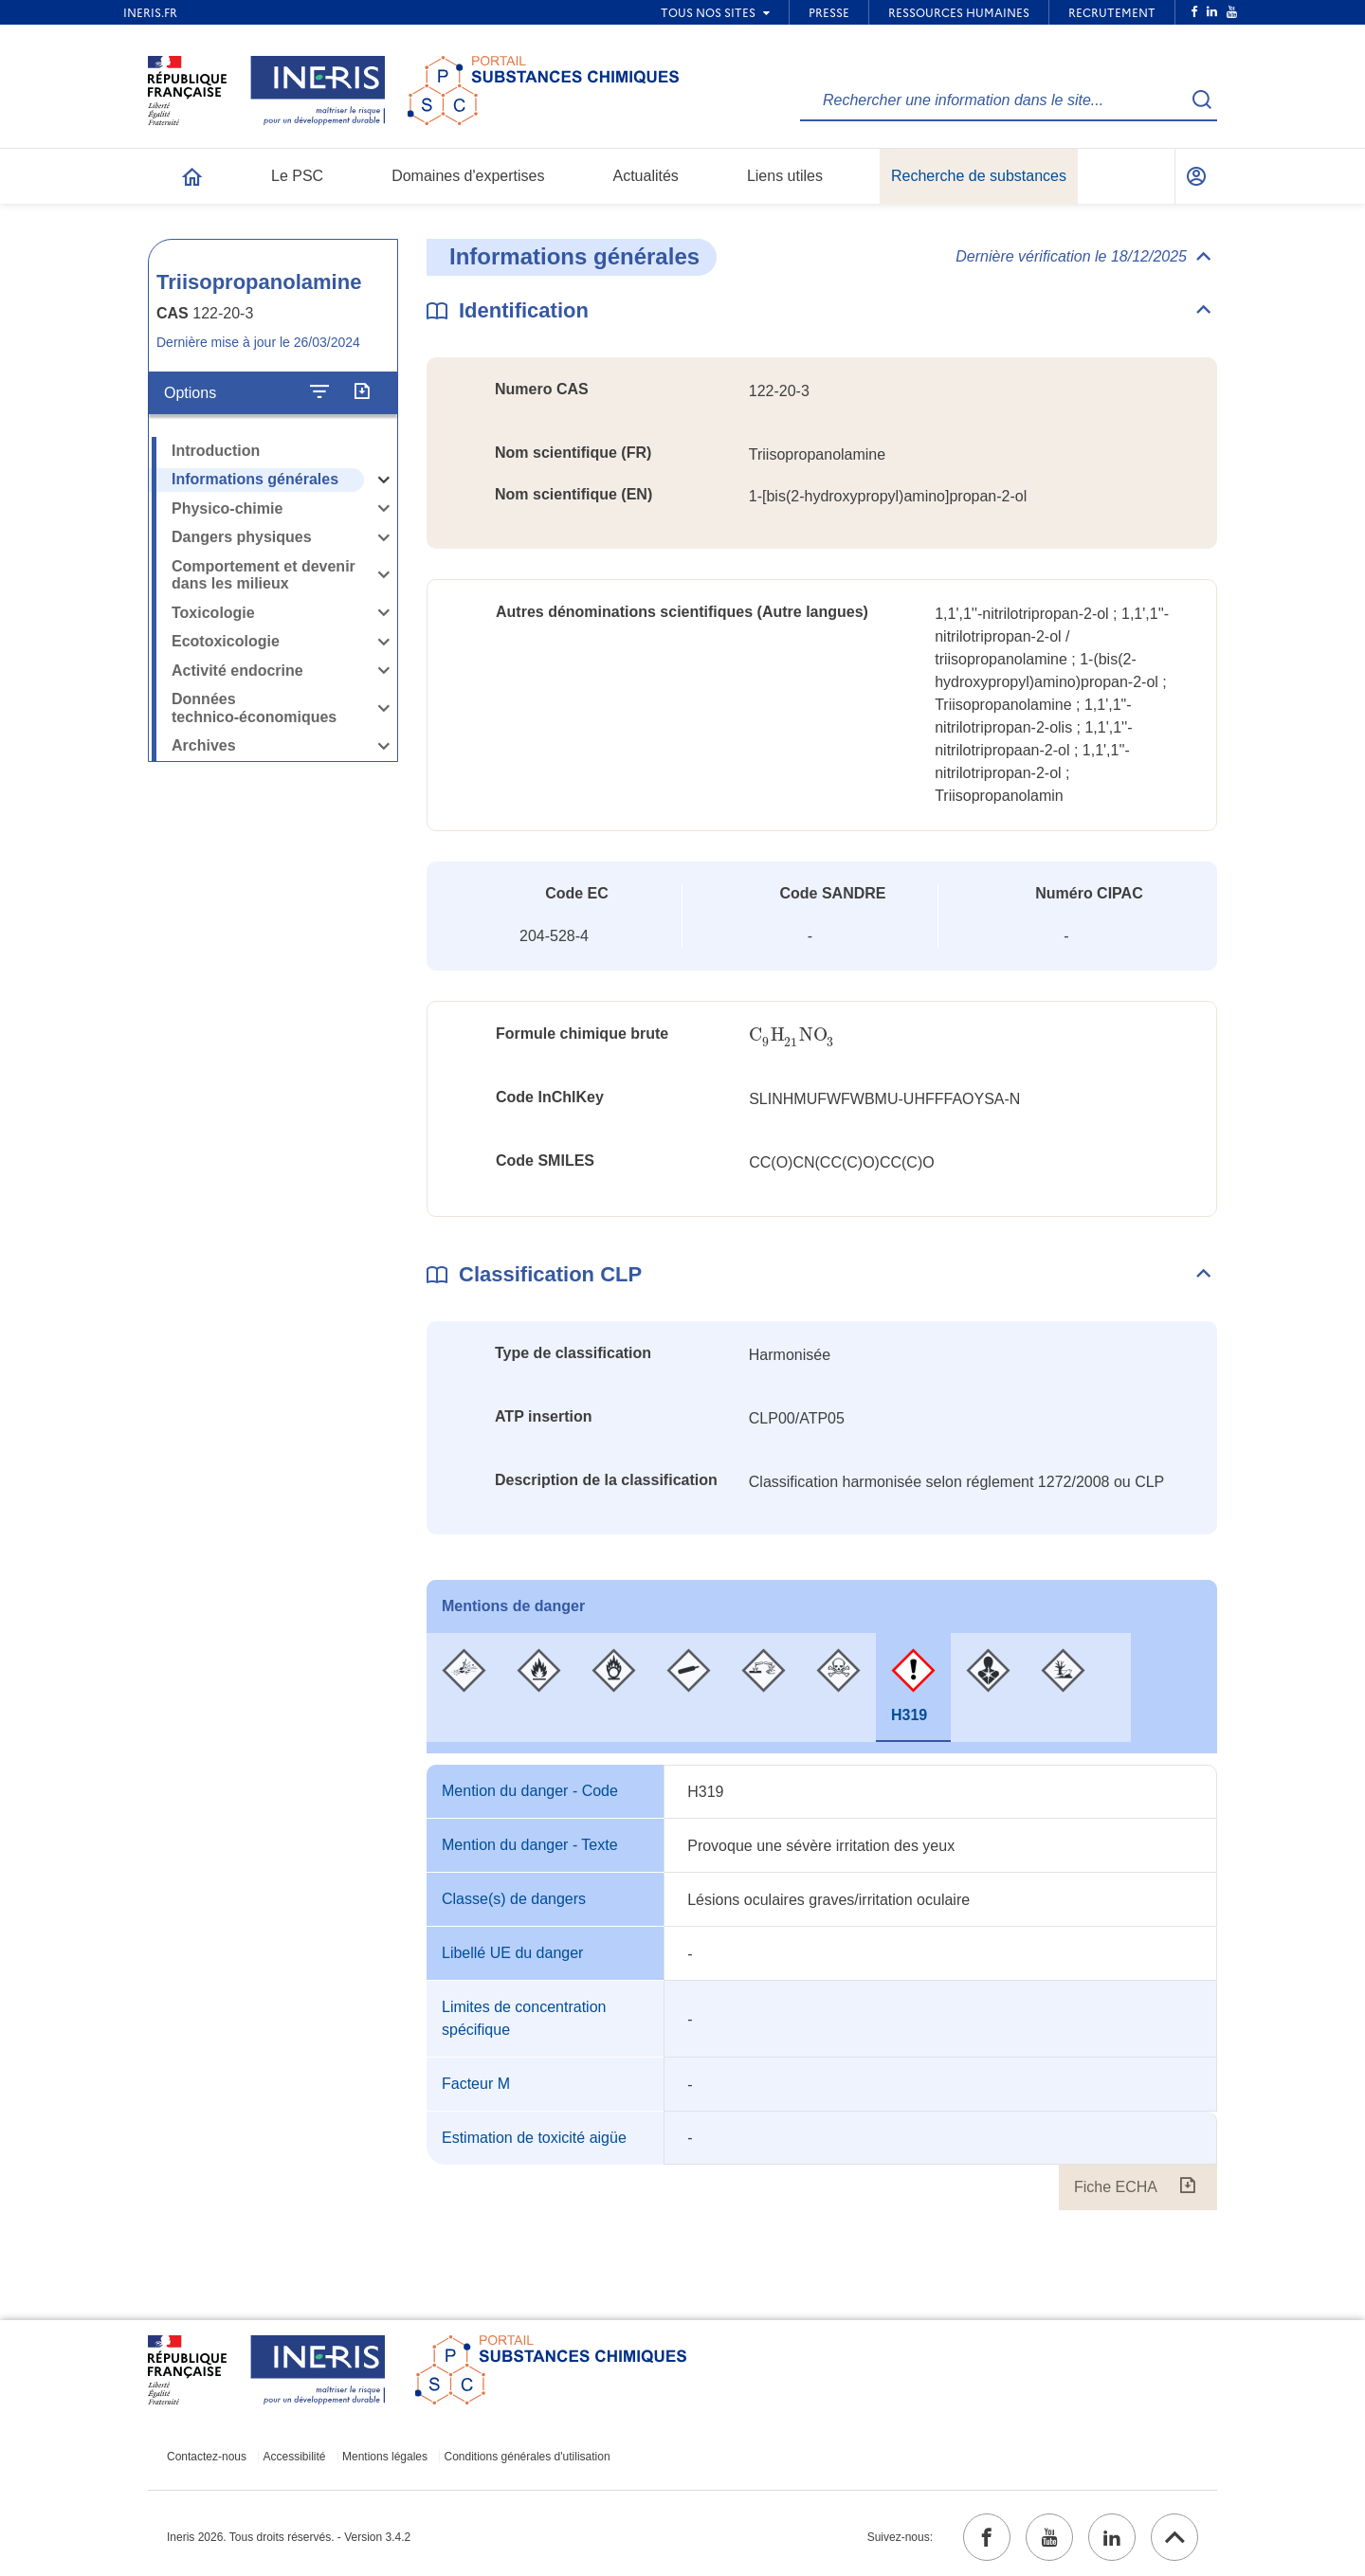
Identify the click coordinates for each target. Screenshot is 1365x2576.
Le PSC (297, 176)
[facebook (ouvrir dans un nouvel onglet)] (986, 2537)
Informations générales (255, 479)
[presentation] (792, 1035)
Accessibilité (295, 2456)
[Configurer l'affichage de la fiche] (319, 392)
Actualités (646, 176)
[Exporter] (361, 392)
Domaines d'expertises (467, 176)
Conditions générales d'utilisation (527, 2456)
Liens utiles (785, 176)
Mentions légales (385, 2456)
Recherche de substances (978, 176)
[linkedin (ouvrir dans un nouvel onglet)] (1112, 2537)
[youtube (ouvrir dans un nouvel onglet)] (1049, 2537)
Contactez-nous (206, 2456)
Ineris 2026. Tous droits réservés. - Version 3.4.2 (288, 2537)
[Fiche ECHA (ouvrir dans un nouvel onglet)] (1187, 2187)
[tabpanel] (822, 1987)
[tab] (464, 1687)
